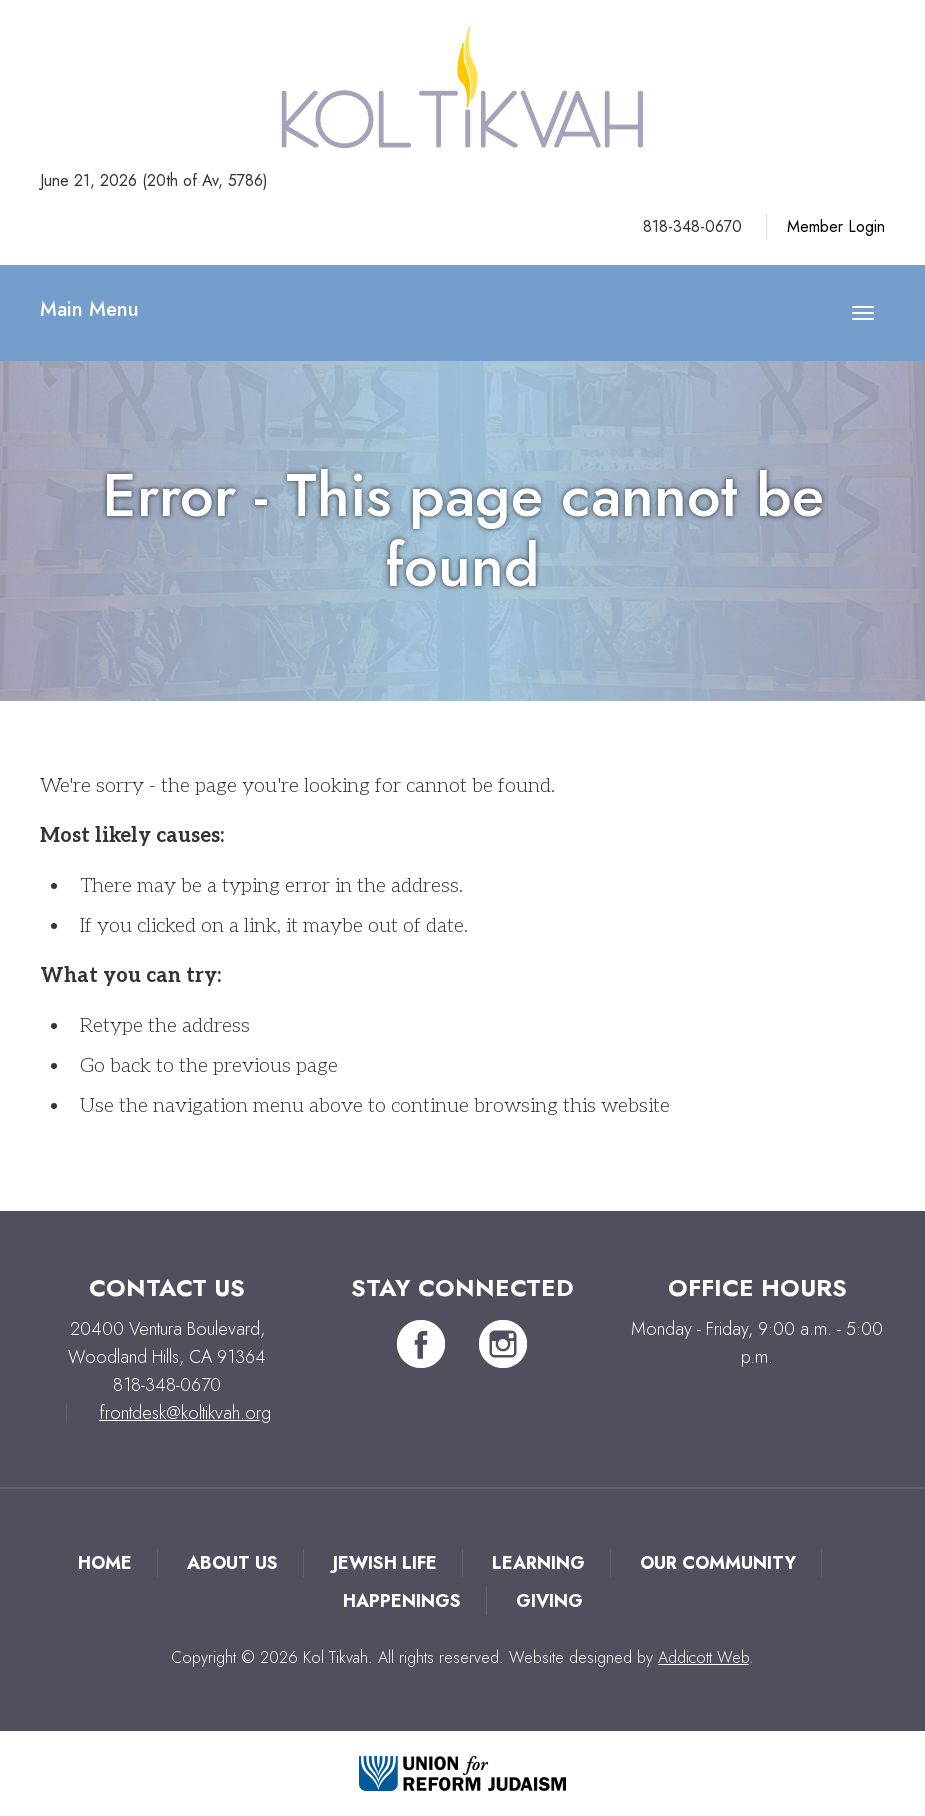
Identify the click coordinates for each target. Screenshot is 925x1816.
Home (105, 1563)
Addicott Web (703, 1657)
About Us (232, 1563)
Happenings (402, 1601)
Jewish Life (385, 1563)
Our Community (718, 1563)
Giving (549, 1601)
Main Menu (89, 309)
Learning (538, 1563)
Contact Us (167, 1287)
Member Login (836, 226)
